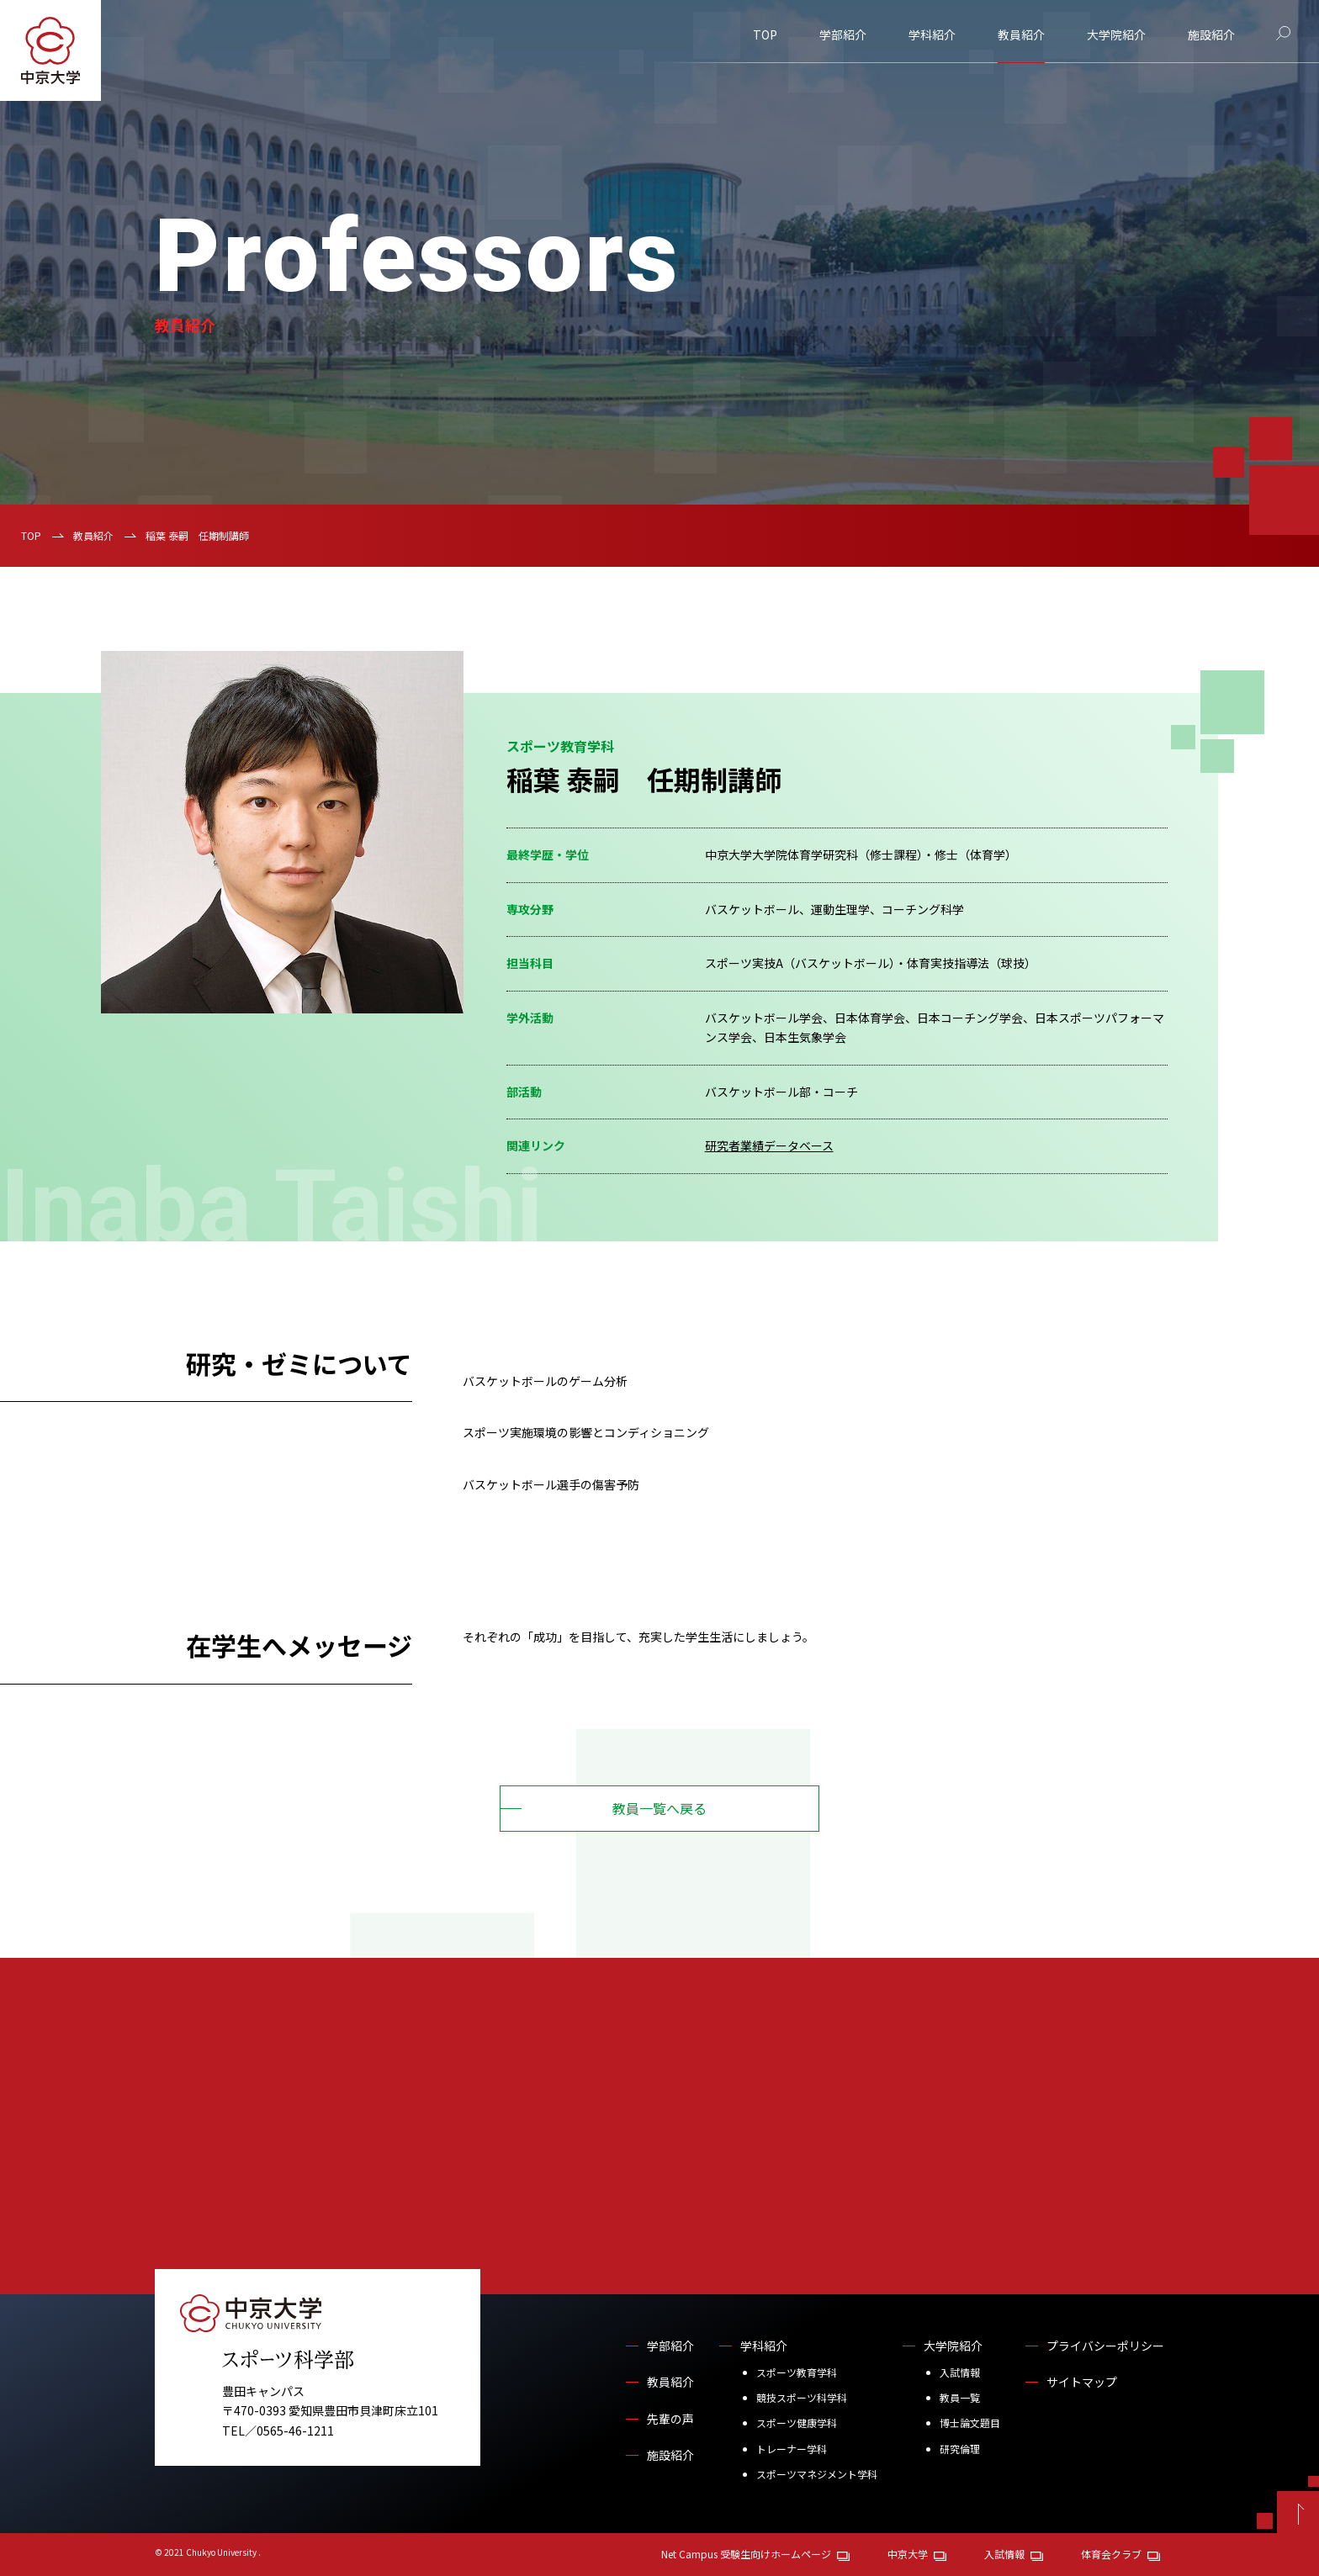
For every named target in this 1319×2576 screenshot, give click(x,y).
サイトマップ (1081, 2381)
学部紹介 (842, 34)
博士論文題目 (970, 2422)
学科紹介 (932, 34)
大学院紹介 (1116, 34)
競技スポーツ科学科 (801, 2397)
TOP (765, 34)
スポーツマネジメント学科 (816, 2474)
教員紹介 (1021, 34)
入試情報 (960, 2372)
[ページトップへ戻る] (1298, 2512)
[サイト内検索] (1283, 33)
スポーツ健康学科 (796, 2422)
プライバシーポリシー (1105, 2345)
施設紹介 (1211, 34)
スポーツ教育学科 (796, 2372)
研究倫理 (960, 2448)
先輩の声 (670, 2418)
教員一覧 (960, 2397)
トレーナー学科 (791, 2448)
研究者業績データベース (769, 1145)
